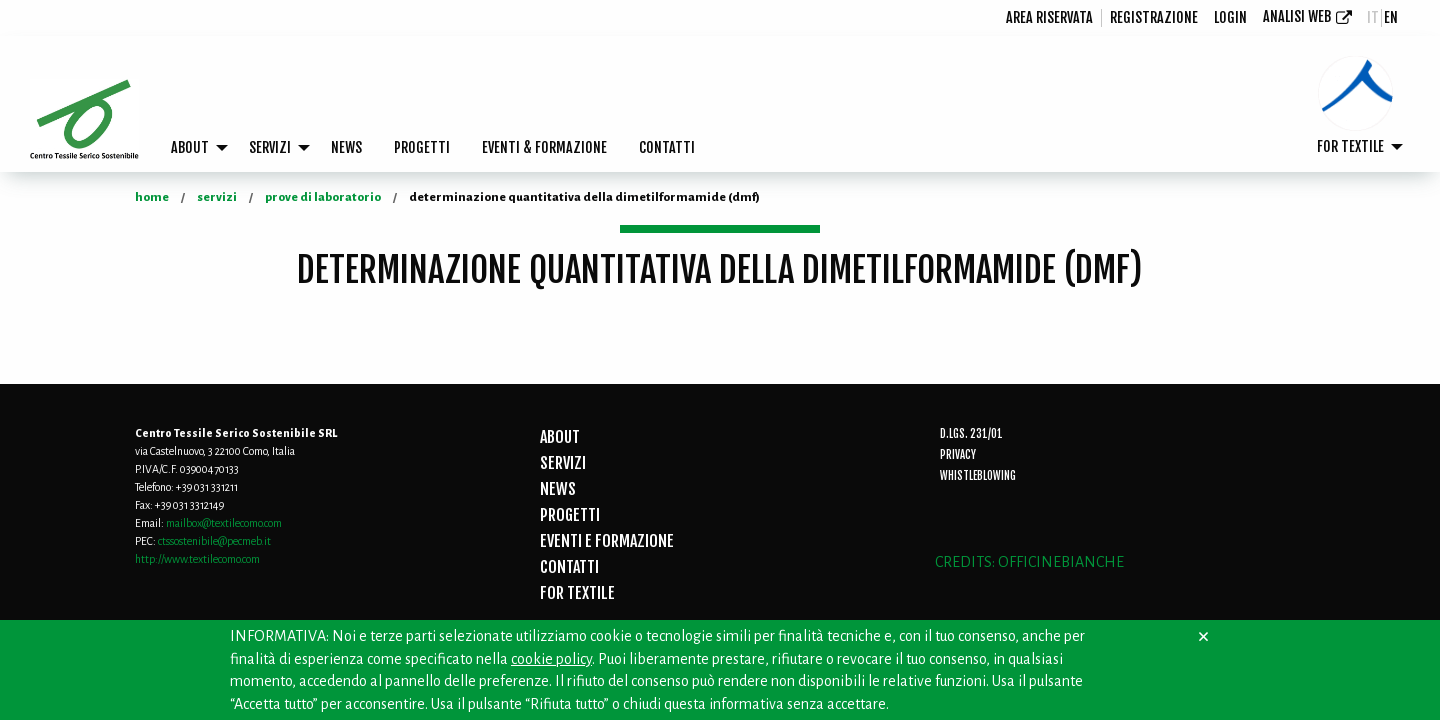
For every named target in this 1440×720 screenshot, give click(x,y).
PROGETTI (422, 147)
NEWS (346, 147)
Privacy (958, 455)
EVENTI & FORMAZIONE (544, 147)
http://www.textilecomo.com (197, 559)
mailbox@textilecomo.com (224, 523)
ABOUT (190, 147)
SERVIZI (270, 147)
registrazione (1154, 17)
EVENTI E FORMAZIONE (607, 541)
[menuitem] (1050, 18)
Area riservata (1049, 17)
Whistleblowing (978, 476)
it (1373, 17)
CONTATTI (667, 147)
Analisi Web (1297, 16)
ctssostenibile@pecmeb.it (214, 541)
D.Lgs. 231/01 (971, 434)
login (1230, 17)
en (1391, 17)
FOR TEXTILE (1350, 146)
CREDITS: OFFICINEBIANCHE (1029, 562)
